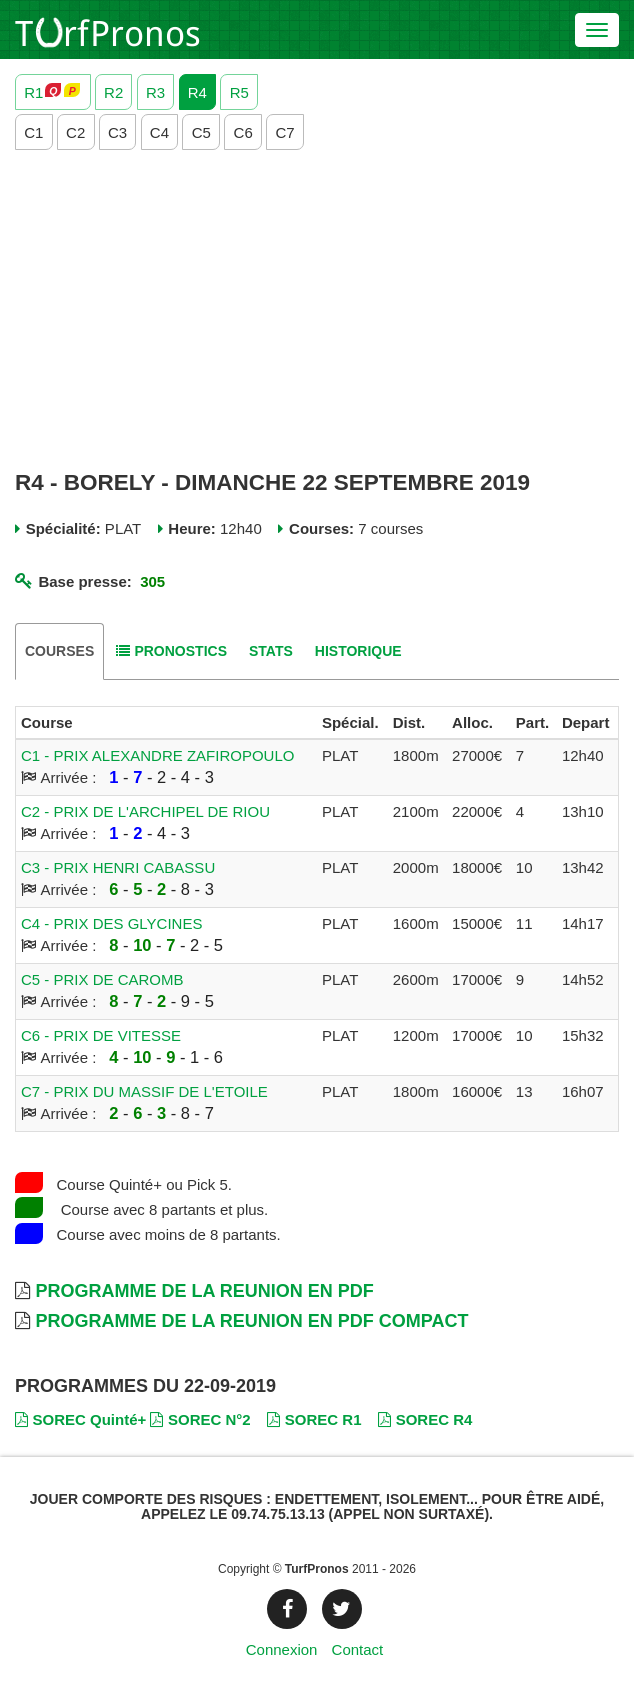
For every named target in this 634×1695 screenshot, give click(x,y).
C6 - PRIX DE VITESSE (101, 1035)
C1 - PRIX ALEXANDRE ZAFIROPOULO (157, 755)
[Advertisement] (317, 310)
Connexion (282, 1649)
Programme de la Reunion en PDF (204, 1291)
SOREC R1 (314, 1419)
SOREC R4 (425, 1419)
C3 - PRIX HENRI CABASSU (118, 867)
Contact (358, 1649)
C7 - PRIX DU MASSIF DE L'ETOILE (144, 1091)
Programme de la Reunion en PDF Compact (251, 1321)
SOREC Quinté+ (80, 1419)
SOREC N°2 (200, 1419)
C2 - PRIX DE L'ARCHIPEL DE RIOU (145, 811)
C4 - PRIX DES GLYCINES (111, 923)
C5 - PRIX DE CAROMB (102, 979)
